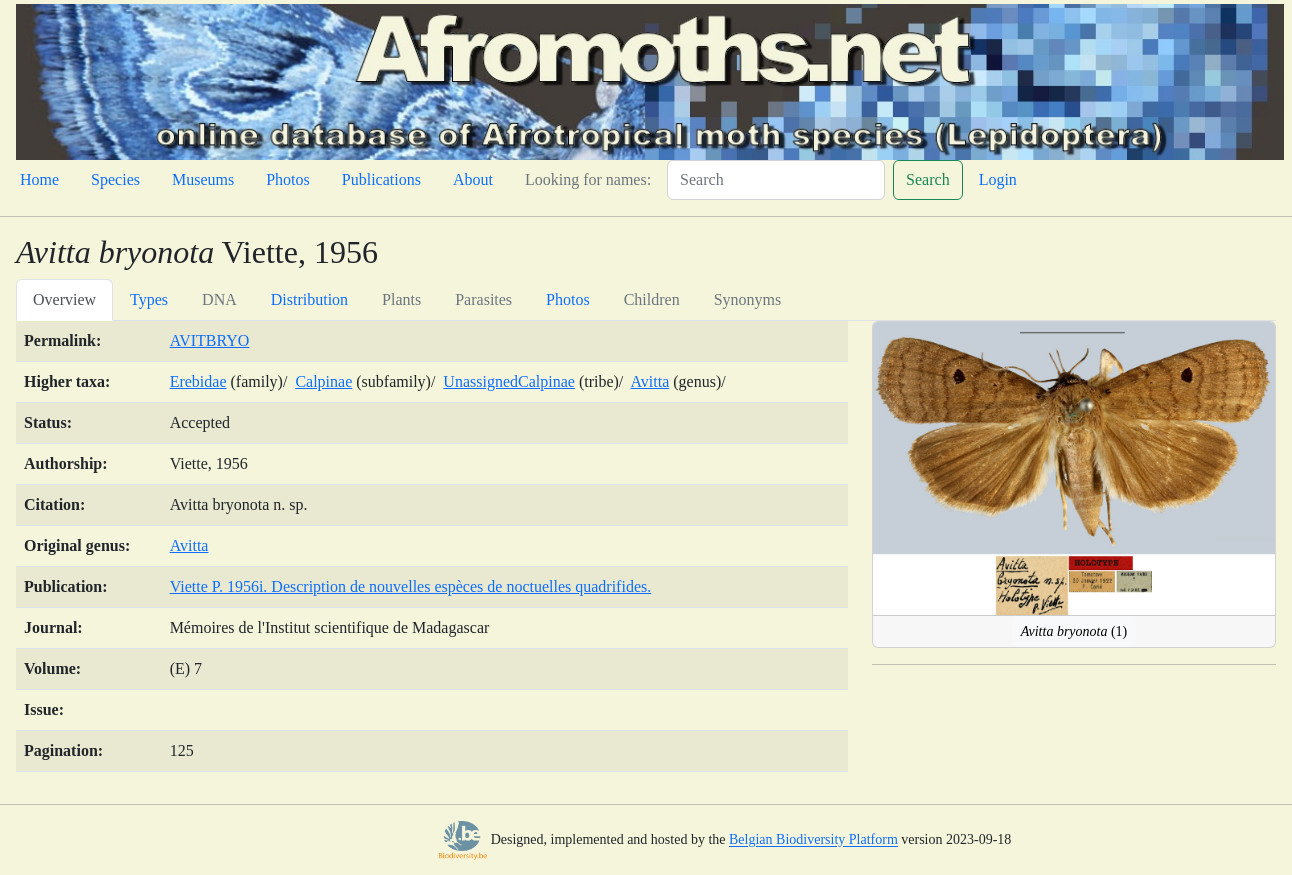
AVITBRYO (210, 340)
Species (115, 179)
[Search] (776, 180)
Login (998, 179)
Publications (381, 179)
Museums (203, 179)
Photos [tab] (568, 299)
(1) (1074, 631)
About (473, 179)
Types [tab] (149, 299)
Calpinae (323, 381)
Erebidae (198, 381)
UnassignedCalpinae (509, 381)
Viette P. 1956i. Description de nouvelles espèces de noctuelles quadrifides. (411, 586)
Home (39, 179)
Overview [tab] (64, 299)
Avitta (649, 381)
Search (928, 179)
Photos (288, 179)
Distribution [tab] (309, 299)
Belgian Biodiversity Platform (813, 840)
